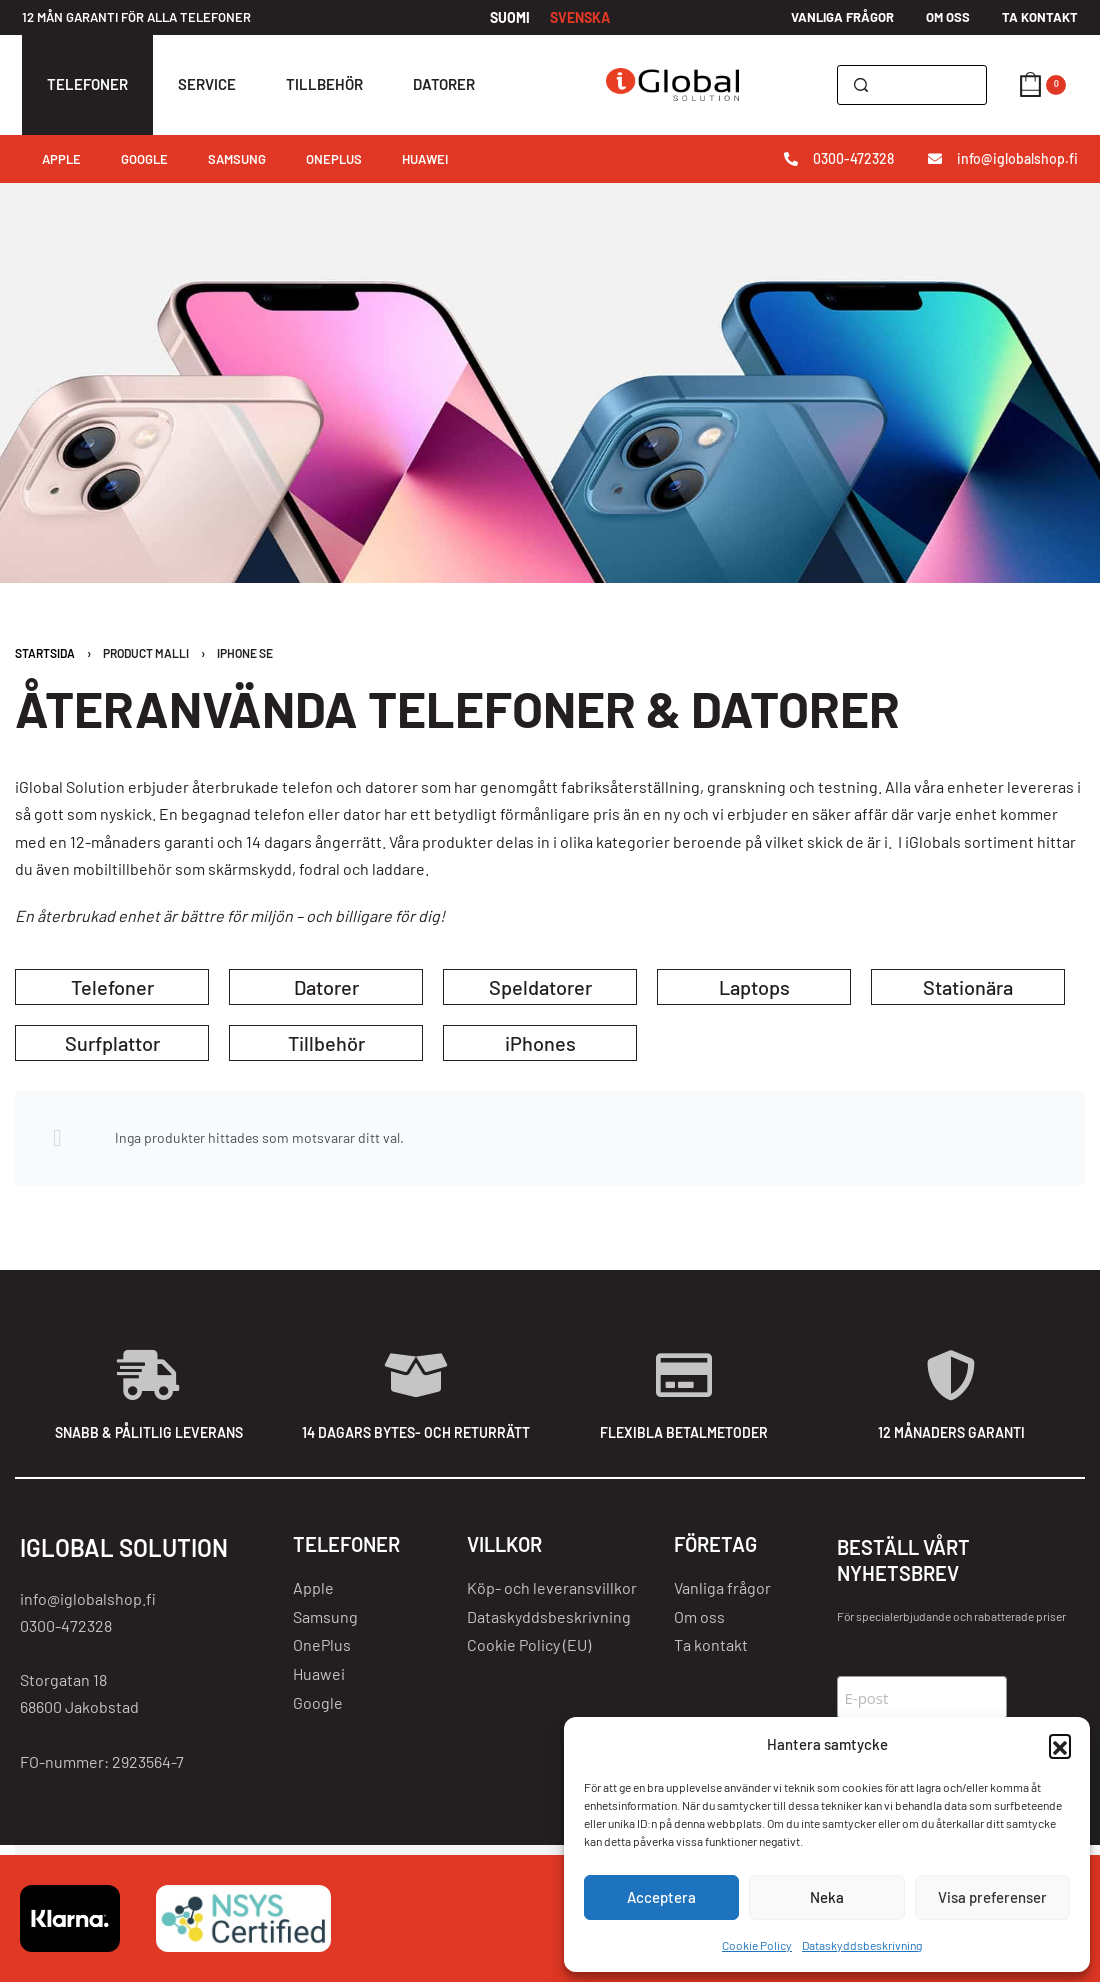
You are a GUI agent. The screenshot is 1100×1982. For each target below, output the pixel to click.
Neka (827, 1897)
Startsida (45, 653)
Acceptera (661, 1897)
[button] (1060, 1745)
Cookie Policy (757, 1945)
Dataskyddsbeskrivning (862, 1945)
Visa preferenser (992, 1897)
